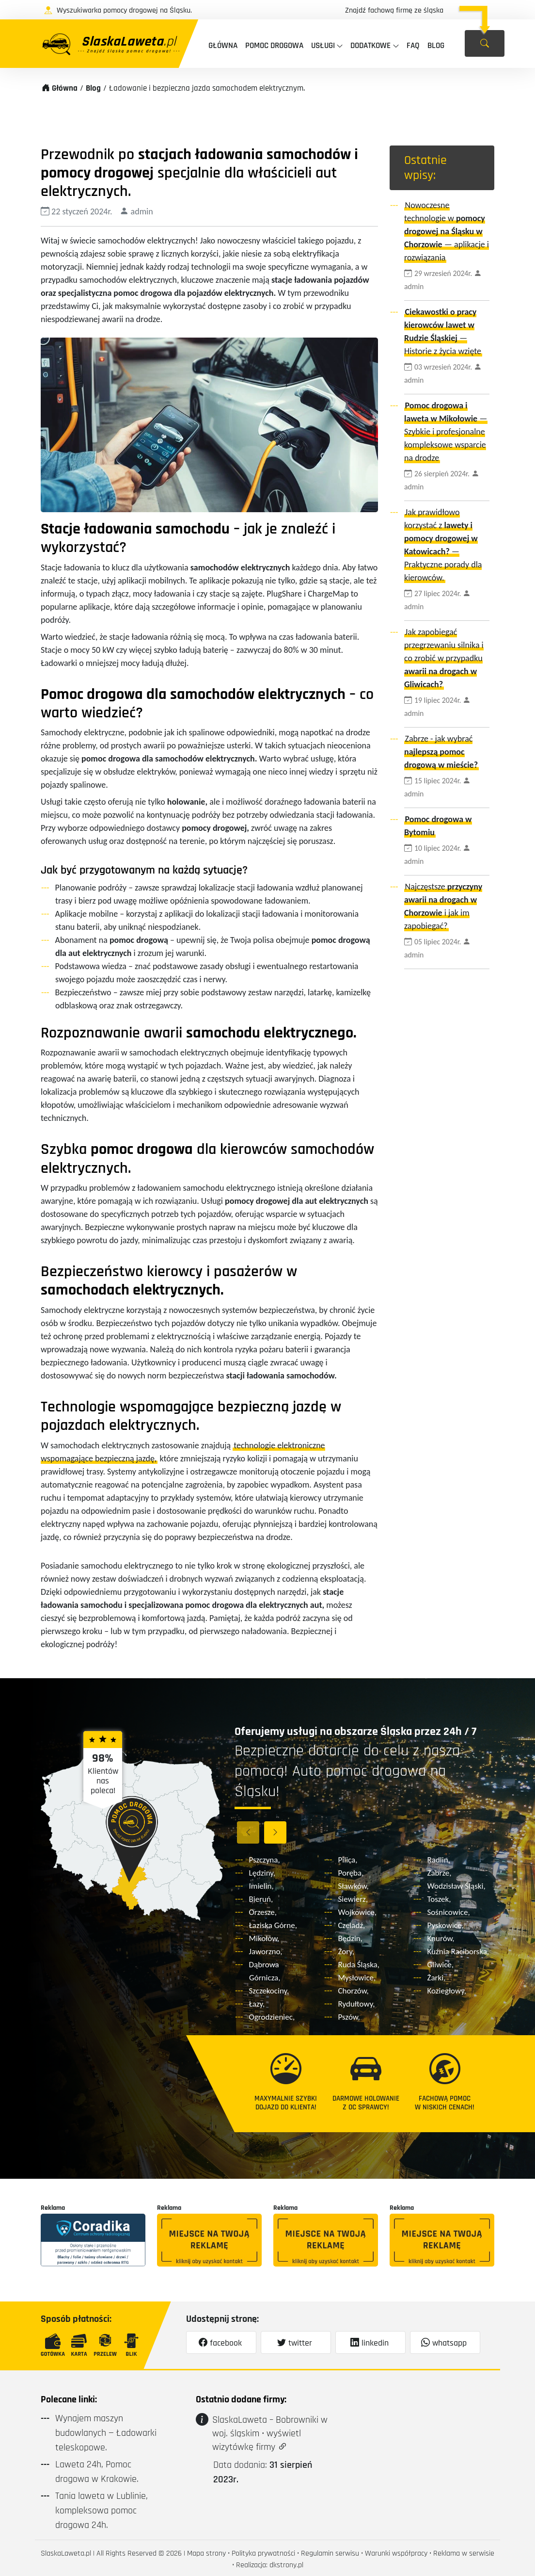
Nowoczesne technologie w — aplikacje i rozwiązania (446, 231)
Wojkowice (356, 1912)
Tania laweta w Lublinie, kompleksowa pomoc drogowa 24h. (101, 2510)
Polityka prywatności (263, 2553)
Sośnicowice (447, 1912)
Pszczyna (263, 1860)
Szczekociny (268, 1991)
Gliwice (439, 1965)
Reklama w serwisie (463, 2553)
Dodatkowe (370, 45)
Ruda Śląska (358, 1965)
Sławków (352, 1886)
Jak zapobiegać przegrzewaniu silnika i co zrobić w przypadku (444, 658)
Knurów (440, 1938)
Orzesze (262, 1912)
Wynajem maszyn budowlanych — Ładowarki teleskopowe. (106, 2433)
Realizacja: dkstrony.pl (269, 2565)
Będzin (349, 1938)
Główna (222, 45)
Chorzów (352, 1991)
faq (413, 45)
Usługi (323, 45)
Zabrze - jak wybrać (441, 751)
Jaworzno (265, 1951)
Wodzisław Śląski (455, 1886)
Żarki (435, 1978)
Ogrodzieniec (271, 2017)
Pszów (348, 2017)
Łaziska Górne (272, 1925)
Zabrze (438, 1873)
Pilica (347, 1860)
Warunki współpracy (396, 2553)
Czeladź (350, 1925)
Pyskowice (444, 1925)
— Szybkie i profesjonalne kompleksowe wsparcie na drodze (446, 431)
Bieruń (260, 1899)
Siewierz (352, 1899)
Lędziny (261, 1873)
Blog (435, 45)
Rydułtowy (355, 2004)
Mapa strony (206, 2553)
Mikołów (263, 1938)
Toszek (438, 1899)
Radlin (437, 1860)
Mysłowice (356, 1978)
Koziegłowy (445, 1991)
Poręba (350, 1873)
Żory (345, 1951)
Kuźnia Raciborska (457, 1951)
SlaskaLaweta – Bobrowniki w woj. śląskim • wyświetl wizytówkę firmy (270, 2433)
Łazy (256, 2004)
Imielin (260, 1886)
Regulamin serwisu (330, 2553)
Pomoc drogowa (274, 45)
